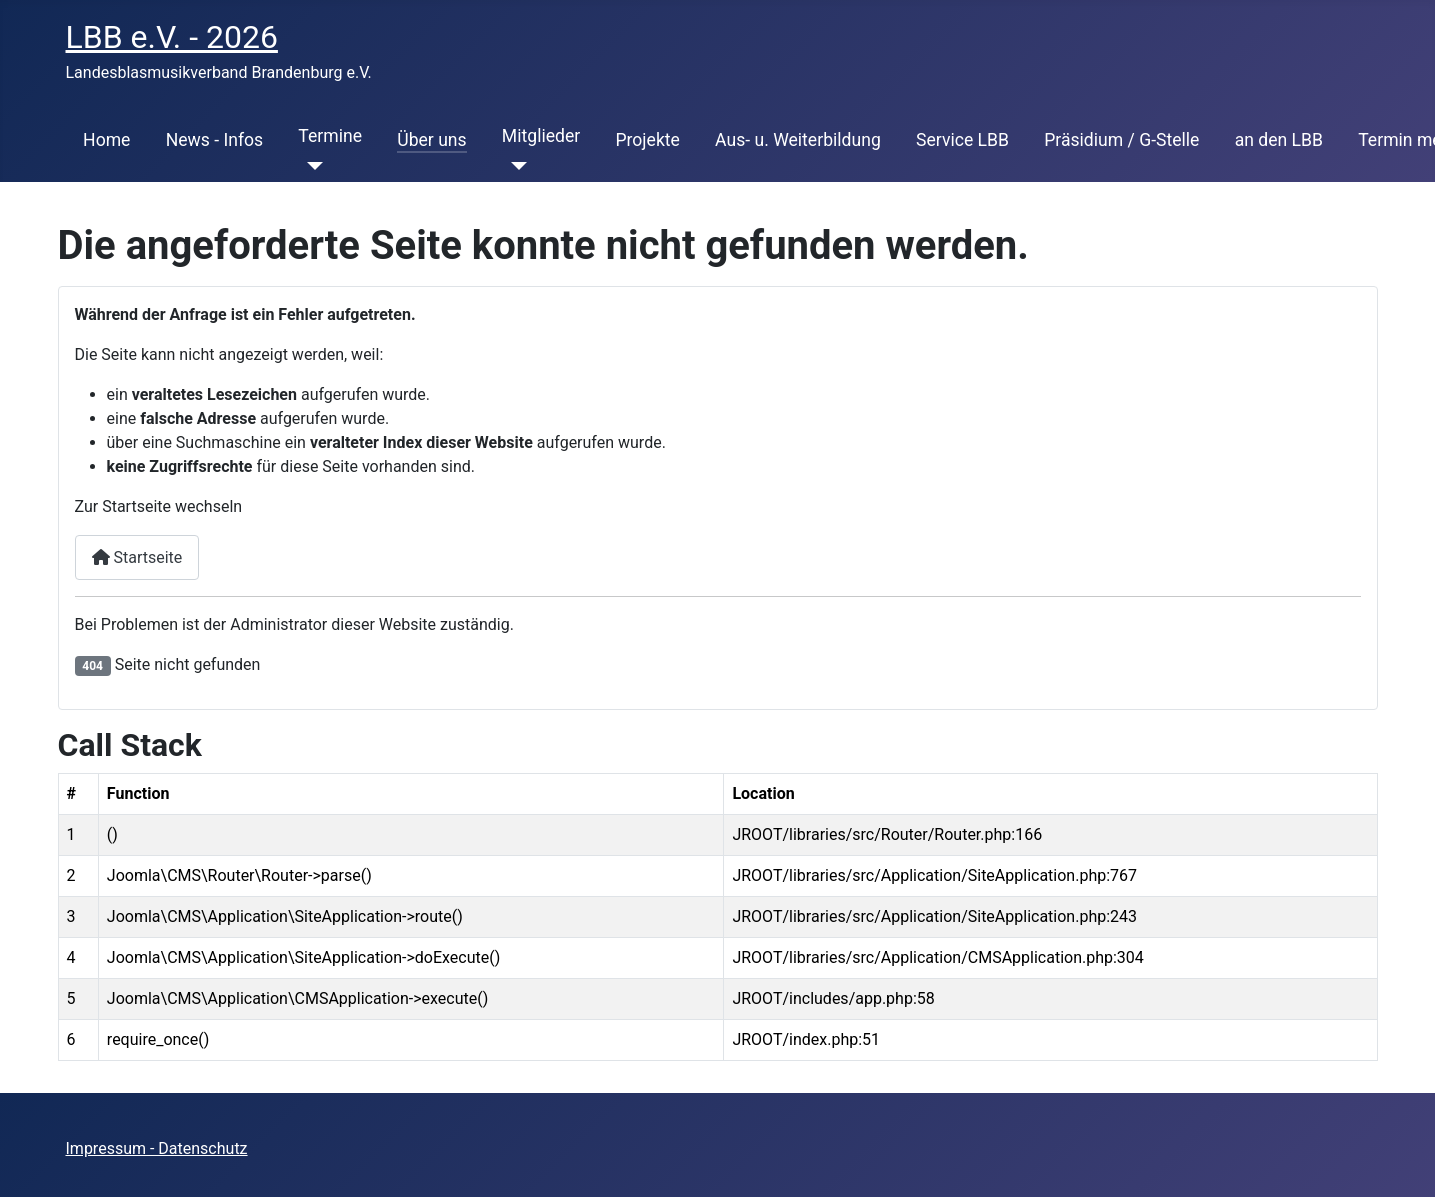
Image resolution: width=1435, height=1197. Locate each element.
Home (106, 140)
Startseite (137, 557)
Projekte (647, 140)
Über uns (431, 140)
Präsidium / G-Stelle (1121, 140)
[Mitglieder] (514, 166)
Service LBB (962, 140)
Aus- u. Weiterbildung (798, 140)
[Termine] (310, 166)
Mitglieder (541, 136)
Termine (330, 136)
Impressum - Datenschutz (157, 1148)
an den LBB (1279, 140)
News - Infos (215, 140)
